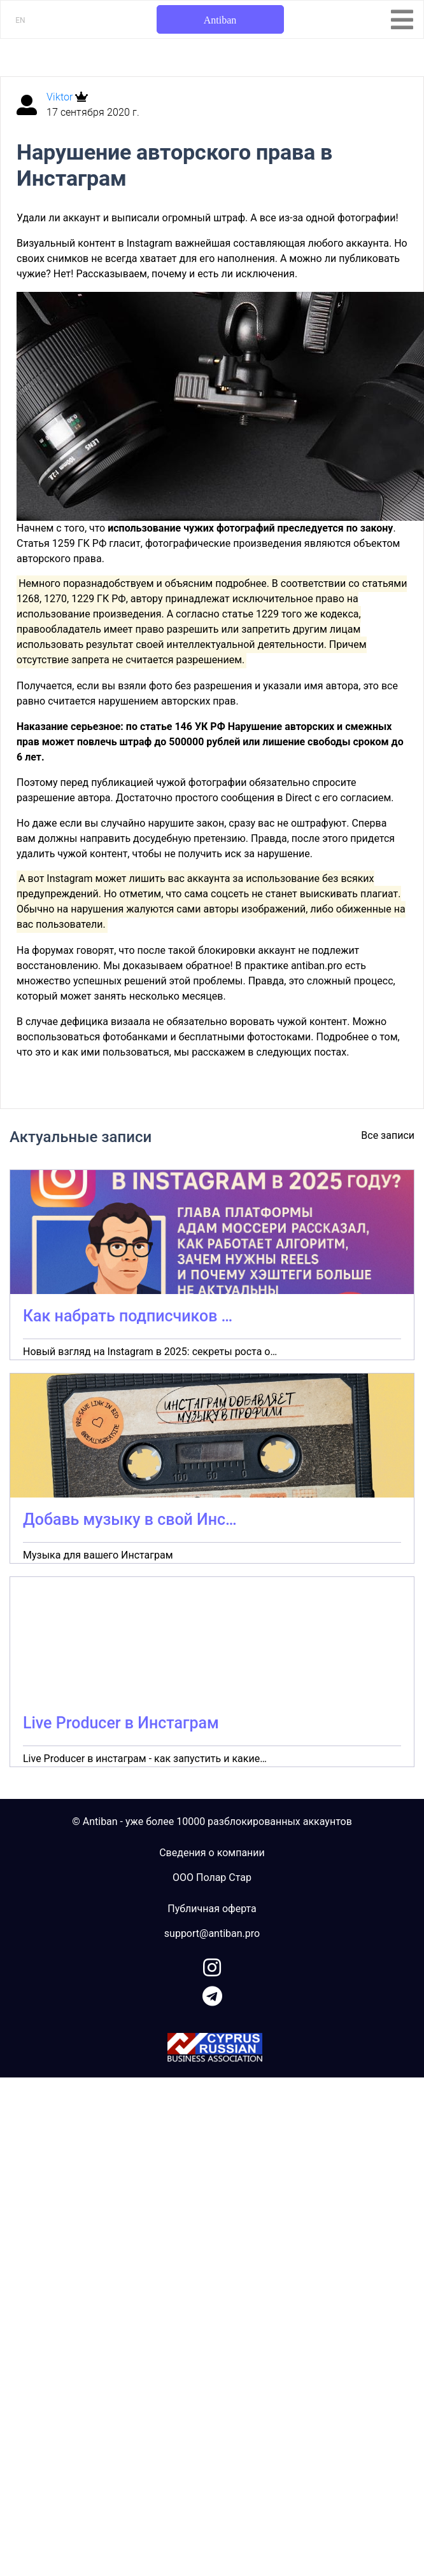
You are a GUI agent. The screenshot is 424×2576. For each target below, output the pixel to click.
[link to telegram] (212, 1994)
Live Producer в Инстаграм (121, 1723)
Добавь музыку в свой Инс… (130, 1519)
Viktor (60, 97)
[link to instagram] (212, 1965)
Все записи (387, 1135)
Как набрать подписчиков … (127, 1316)
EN (20, 20)
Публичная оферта (212, 1909)
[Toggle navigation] (402, 19)
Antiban (220, 20)
